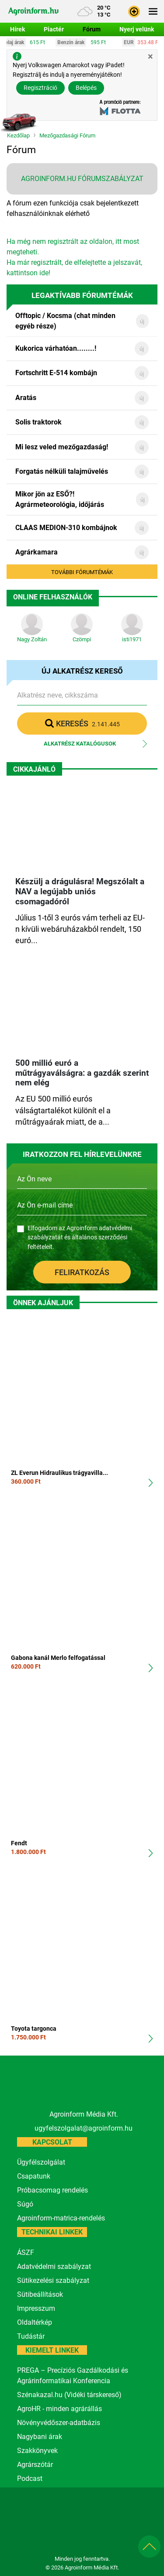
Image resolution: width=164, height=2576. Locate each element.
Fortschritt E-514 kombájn (56, 373)
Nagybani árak (39, 2436)
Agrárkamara (36, 552)
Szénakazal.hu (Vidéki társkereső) (69, 2395)
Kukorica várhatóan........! (55, 348)
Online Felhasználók (52, 597)
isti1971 (132, 639)
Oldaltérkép (34, 2322)
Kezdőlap (18, 136)
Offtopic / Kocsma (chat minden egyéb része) (65, 320)
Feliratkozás (82, 1272)
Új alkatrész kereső (82, 671)
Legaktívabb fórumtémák (82, 295)
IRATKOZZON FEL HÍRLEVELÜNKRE (82, 1154)
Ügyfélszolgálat (41, 2162)
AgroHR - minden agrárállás (59, 2409)
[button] (134, 11)
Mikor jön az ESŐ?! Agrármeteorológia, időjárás (59, 499)
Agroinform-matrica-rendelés (61, 2218)
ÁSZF (25, 2252)
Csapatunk (33, 2176)
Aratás (25, 397)
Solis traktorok (38, 422)
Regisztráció (40, 87)
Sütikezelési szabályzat (53, 2280)
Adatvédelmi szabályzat (54, 2266)
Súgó (25, 2204)
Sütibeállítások (40, 2294)
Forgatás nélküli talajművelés (61, 471)
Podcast (29, 2478)
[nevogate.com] (127, 2535)
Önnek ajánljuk (43, 1303)
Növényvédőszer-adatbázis (58, 2423)
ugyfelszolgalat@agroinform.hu (84, 2128)
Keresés (82, 723)
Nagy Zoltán (32, 639)
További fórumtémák (82, 572)
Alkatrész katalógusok (80, 743)
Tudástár (31, 2336)
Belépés (86, 87)
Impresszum (36, 2308)
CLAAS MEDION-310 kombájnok (66, 527)
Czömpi (82, 639)
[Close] (150, 56)
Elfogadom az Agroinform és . (80, 1238)
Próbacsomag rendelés (52, 2190)
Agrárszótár (35, 2464)
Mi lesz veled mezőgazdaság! (61, 447)
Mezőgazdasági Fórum (67, 136)
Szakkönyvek (37, 2450)
